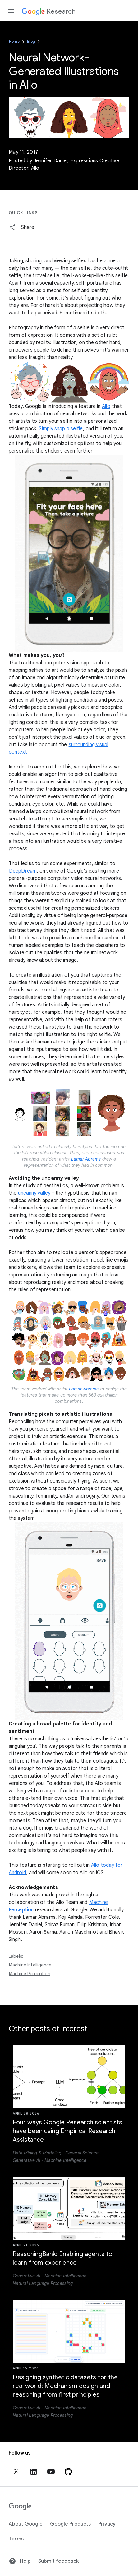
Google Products (70, 2524)
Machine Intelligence (30, 1965)
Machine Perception (29, 1973)
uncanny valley (34, 1193)
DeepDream (23, 871)
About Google (26, 2524)
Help (20, 2561)
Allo (106, 406)
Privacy (107, 2524)
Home (14, 41)
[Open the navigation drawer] (11, 11)
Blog (31, 41)
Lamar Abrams (86, 1159)
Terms (16, 2539)
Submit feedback (58, 2561)
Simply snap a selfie (61, 429)
